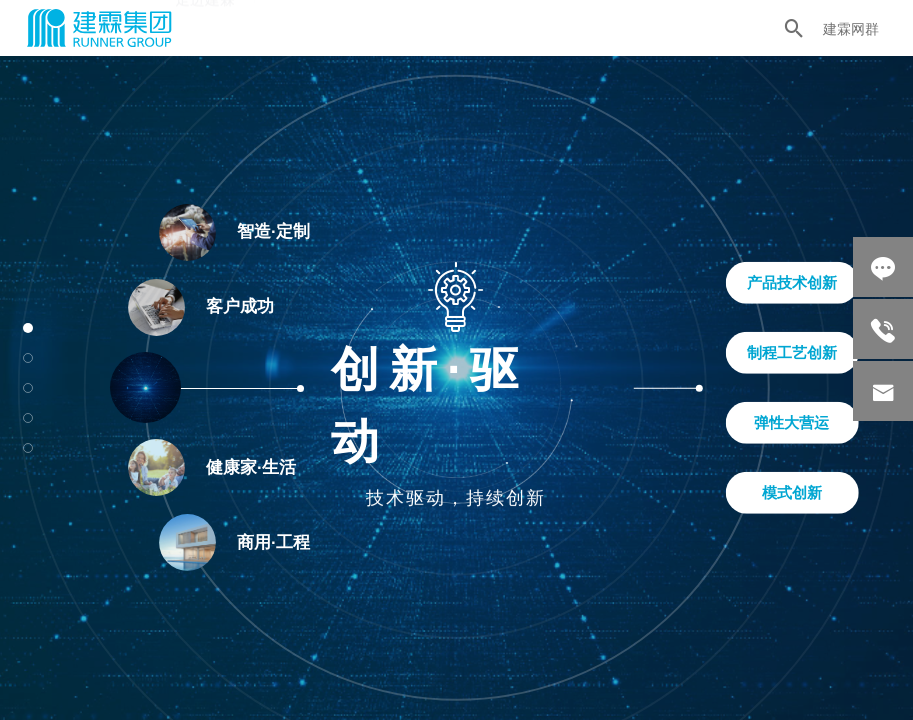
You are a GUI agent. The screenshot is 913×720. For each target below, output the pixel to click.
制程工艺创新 (792, 352)
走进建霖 (205, 25)
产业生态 (305, 23)
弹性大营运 (791, 422)
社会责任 (406, 20)
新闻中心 (507, 16)
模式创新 (792, 492)
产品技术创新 (792, 282)
